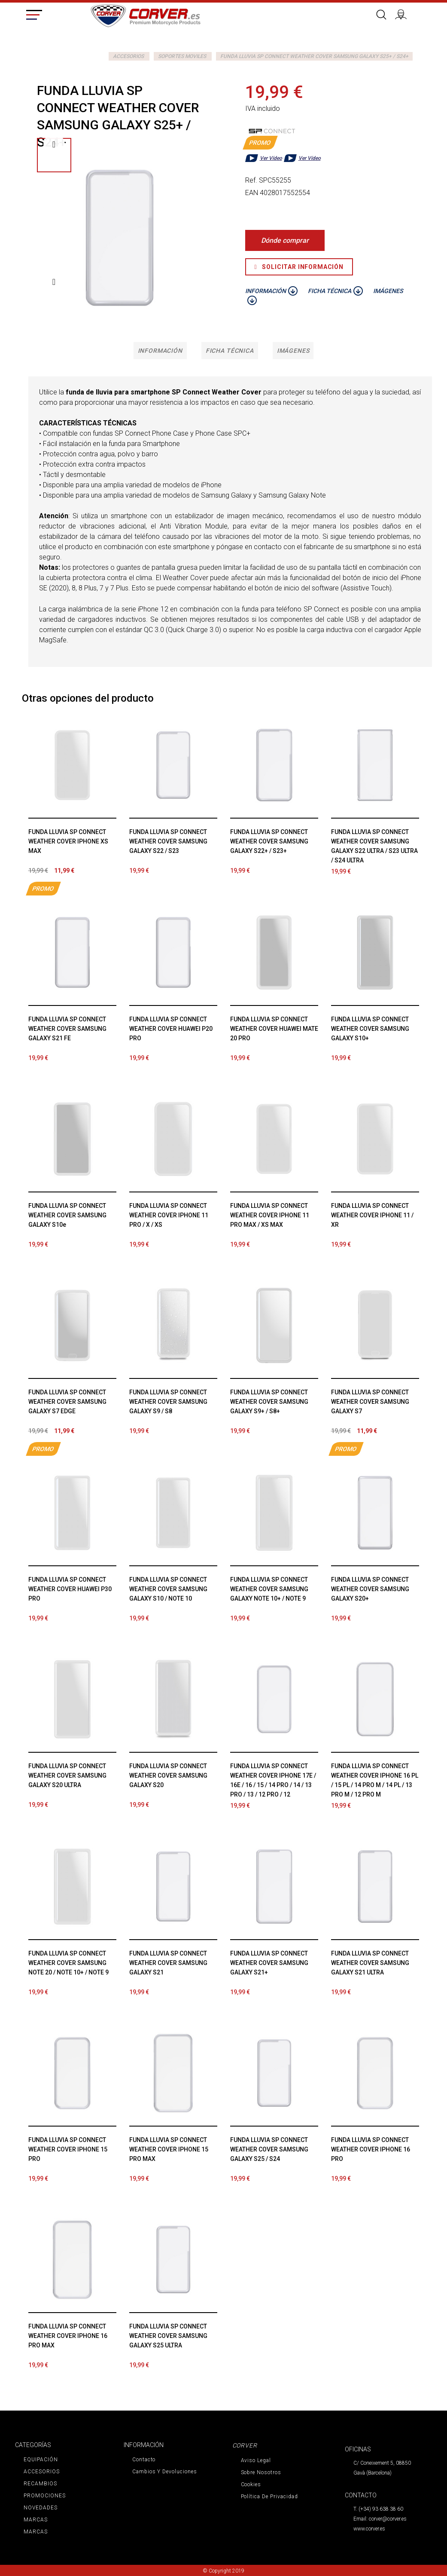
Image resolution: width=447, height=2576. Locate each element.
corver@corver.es (388, 2520)
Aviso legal (255, 2461)
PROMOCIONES (44, 2496)
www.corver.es (369, 2530)
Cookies (251, 2485)
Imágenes (296, 351)
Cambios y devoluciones (163, 2472)
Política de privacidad (268, 2497)
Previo (54, 144)
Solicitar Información (299, 266)
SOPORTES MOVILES (182, 56)
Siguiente (54, 282)
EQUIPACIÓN (40, 2460)
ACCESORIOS (128, 56)
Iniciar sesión (403, 13)
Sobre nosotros (260, 2473)
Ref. (251, 180)
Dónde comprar (285, 240)
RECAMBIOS (40, 2484)
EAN (251, 193)
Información (157, 351)
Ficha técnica (230, 351)
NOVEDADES (40, 2509)
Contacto (143, 2460)
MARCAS (35, 2521)
